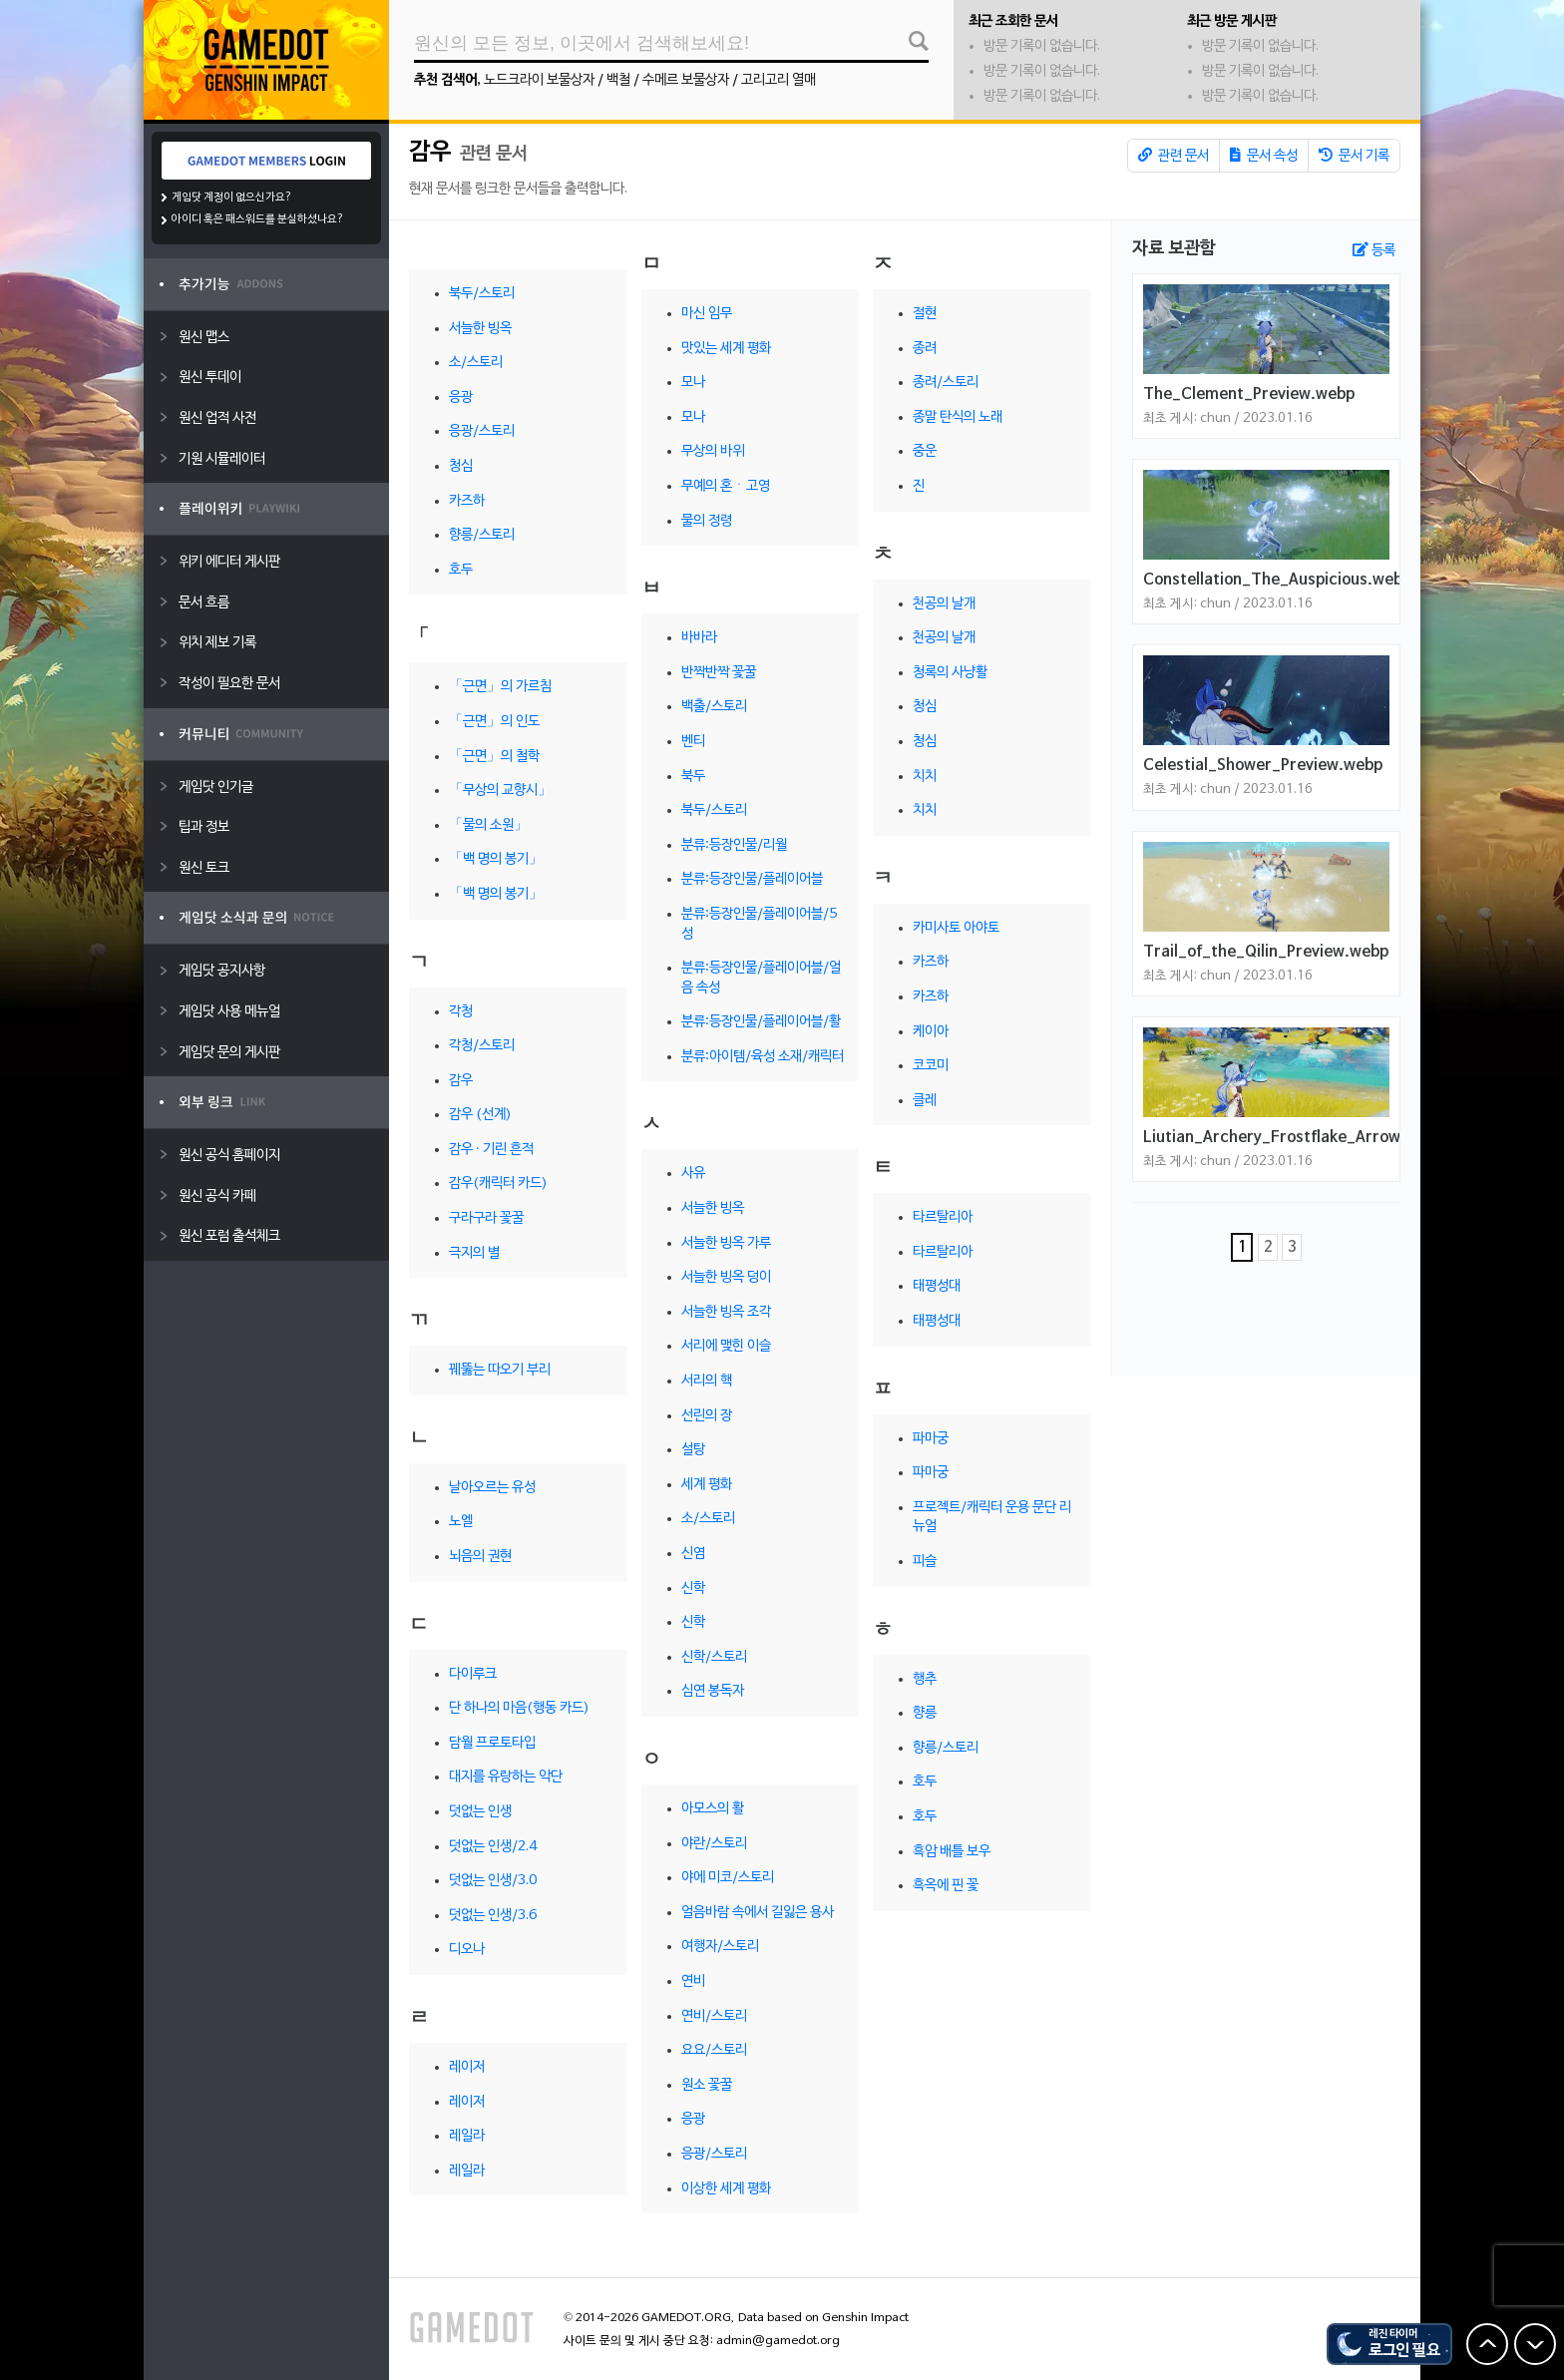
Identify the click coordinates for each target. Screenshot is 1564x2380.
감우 (430, 153)
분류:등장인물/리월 (734, 845)
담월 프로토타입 (492, 1743)
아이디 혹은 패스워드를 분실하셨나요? (258, 219)
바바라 (699, 637)
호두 (461, 570)
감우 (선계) (480, 1114)
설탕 (693, 1449)
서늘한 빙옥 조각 (726, 1312)
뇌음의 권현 (480, 1556)
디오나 (467, 1949)
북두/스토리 (482, 293)
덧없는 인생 (480, 1811)
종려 (925, 348)
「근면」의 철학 (494, 756)
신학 (693, 1588)
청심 (461, 466)
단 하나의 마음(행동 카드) (519, 1708)
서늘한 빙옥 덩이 (726, 1277)
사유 (693, 1173)
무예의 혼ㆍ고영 (725, 486)
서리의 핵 (706, 1381)
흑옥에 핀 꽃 (945, 1885)
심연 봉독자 (712, 1691)
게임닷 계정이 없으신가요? (232, 197)
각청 (461, 1011)
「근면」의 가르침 (500, 686)
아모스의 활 (712, 1808)
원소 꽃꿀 (706, 2085)
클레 (925, 1100)
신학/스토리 (714, 1657)
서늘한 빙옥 (480, 328)
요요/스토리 (714, 2050)
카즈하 (467, 501)
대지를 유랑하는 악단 (506, 1777)
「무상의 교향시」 (500, 790)
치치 (925, 776)
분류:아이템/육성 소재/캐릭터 (762, 1056)
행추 (925, 1679)
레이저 (467, 2067)
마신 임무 (706, 313)
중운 (925, 451)
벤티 (693, 741)
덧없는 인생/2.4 (493, 1846)
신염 (693, 1553)
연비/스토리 (714, 2016)
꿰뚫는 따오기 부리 (500, 1370)
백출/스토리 (714, 706)
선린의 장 (706, 1415)
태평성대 (937, 1286)
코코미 (931, 1065)
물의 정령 (706, 521)
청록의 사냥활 (950, 672)
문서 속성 (1264, 156)
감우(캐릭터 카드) (498, 1183)
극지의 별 (474, 1253)
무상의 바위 (712, 451)
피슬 (925, 1561)
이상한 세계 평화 (726, 2189)
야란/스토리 (714, 1843)
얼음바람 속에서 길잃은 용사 (757, 1912)
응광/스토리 (482, 431)
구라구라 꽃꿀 (486, 1218)
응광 (461, 397)
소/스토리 (476, 362)
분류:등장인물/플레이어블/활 (761, 1021)
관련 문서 (1173, 156)
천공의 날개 (944, 603)
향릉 (925, 1713)
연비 (693, 1981)
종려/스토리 (945, 382)
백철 (618, 80)
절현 (925, 313)
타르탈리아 (943, 1217)
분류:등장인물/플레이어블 (752, 879)
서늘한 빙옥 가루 (726, 1243)
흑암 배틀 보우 (951, 1851)
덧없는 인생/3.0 (493, 1880)
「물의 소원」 (488, 825)
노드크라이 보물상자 (539, 80)
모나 (693, 382)
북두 (693, 776)
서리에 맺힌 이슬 (726, 1346)
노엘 (461, 1521)
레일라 (467, 2136)
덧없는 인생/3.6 (493, 1915)
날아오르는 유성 (492, 1487)
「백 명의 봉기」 (496, 859)
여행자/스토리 (720, 1946)
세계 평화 (706, 1484)
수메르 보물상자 (685, 80)
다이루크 (473, 1674)
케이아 (931, 1031)
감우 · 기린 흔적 (491, 1149)
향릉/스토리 (482, 535)
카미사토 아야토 (956, 928)
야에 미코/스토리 (727, 1877)
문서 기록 (1354, 156)
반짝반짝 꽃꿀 (718, 672)
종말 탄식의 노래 (957, 417)
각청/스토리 (482, 1045)
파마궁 (931, 1438)
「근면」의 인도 (494, 721)
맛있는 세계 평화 (726, 348)
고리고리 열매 (778, 80)
